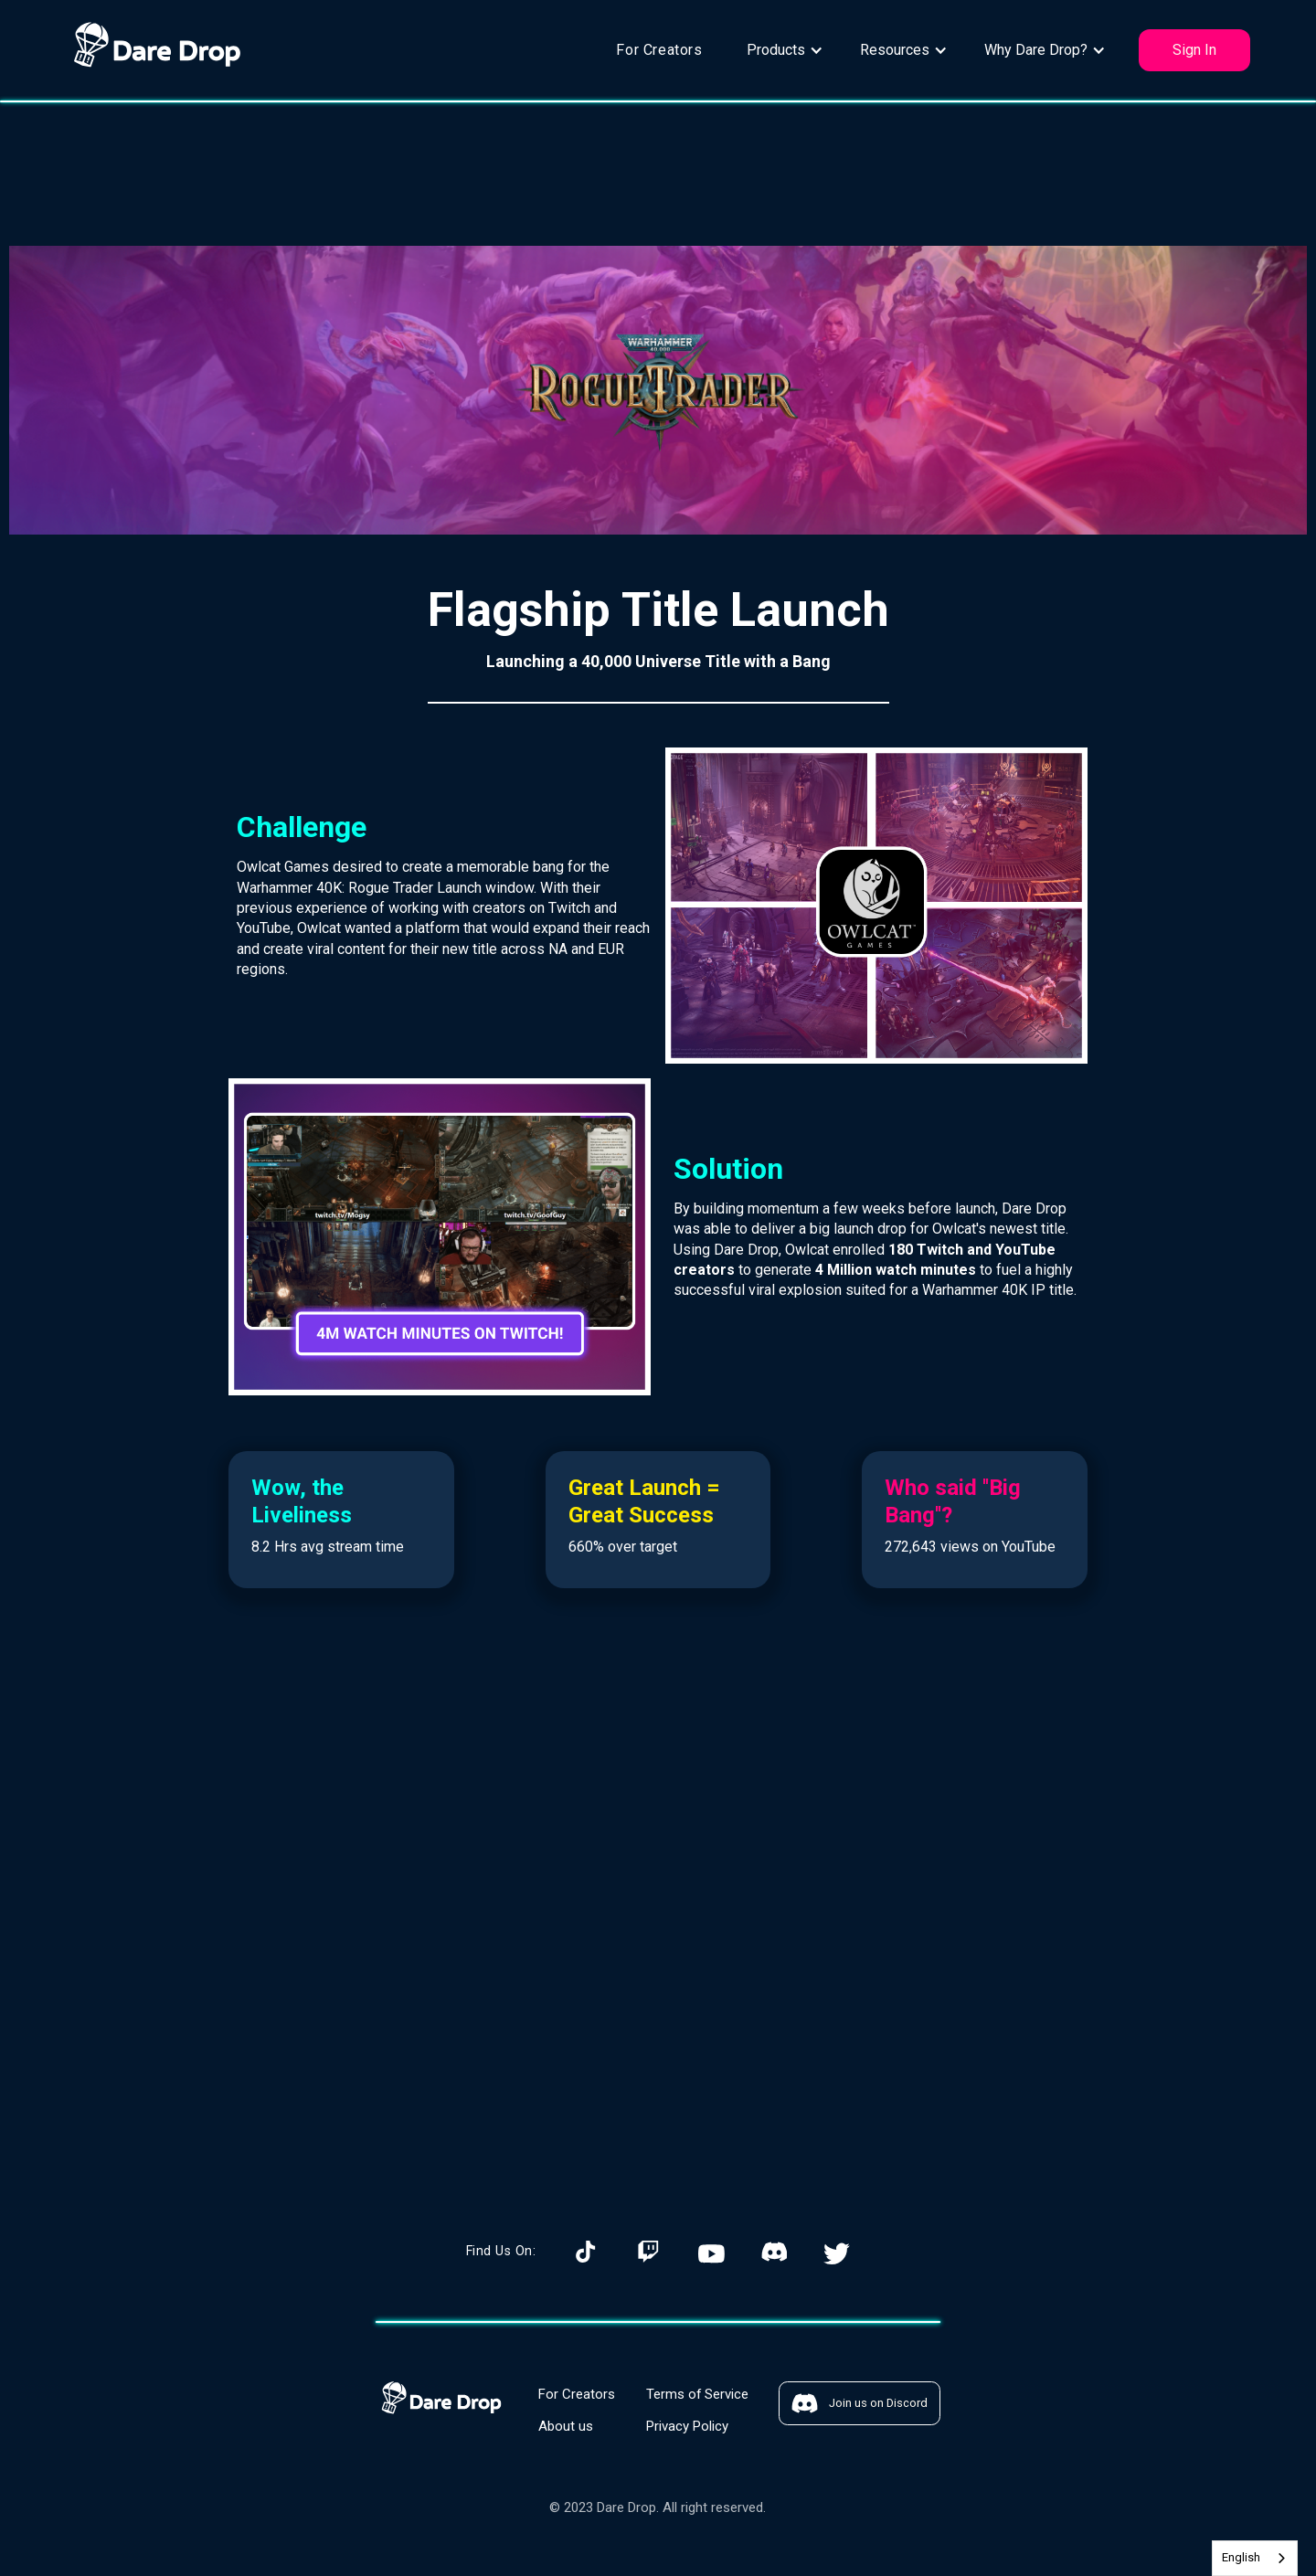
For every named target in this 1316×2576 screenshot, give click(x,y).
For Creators (659, 49)
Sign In (1194, 49)
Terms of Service (697, 2394)
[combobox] (1255, 2558)
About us (565, 2426)
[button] (785, 50)
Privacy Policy (687, 2426)
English (1241, 2557)
